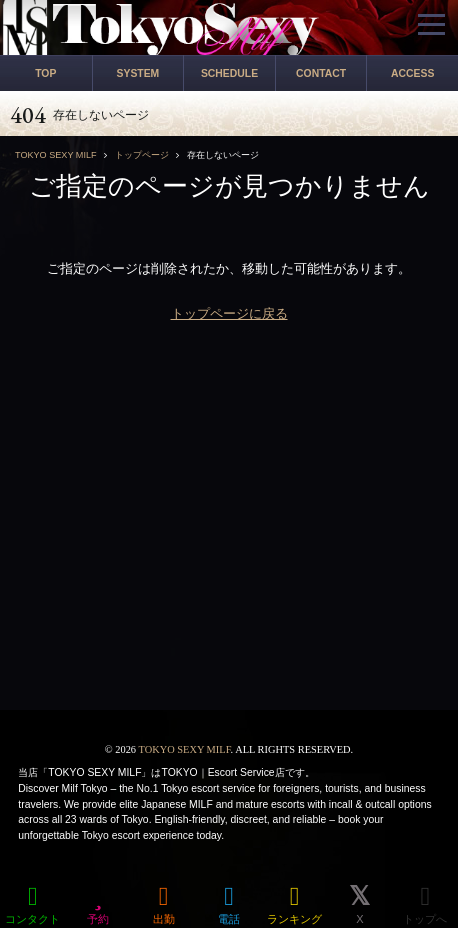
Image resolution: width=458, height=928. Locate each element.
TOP (45, 73)
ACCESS (412, 73)
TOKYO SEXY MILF (184, 749)
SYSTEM (138, 73)
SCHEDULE (229, 73)
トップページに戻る (229, 313)
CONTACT (321, 73)
